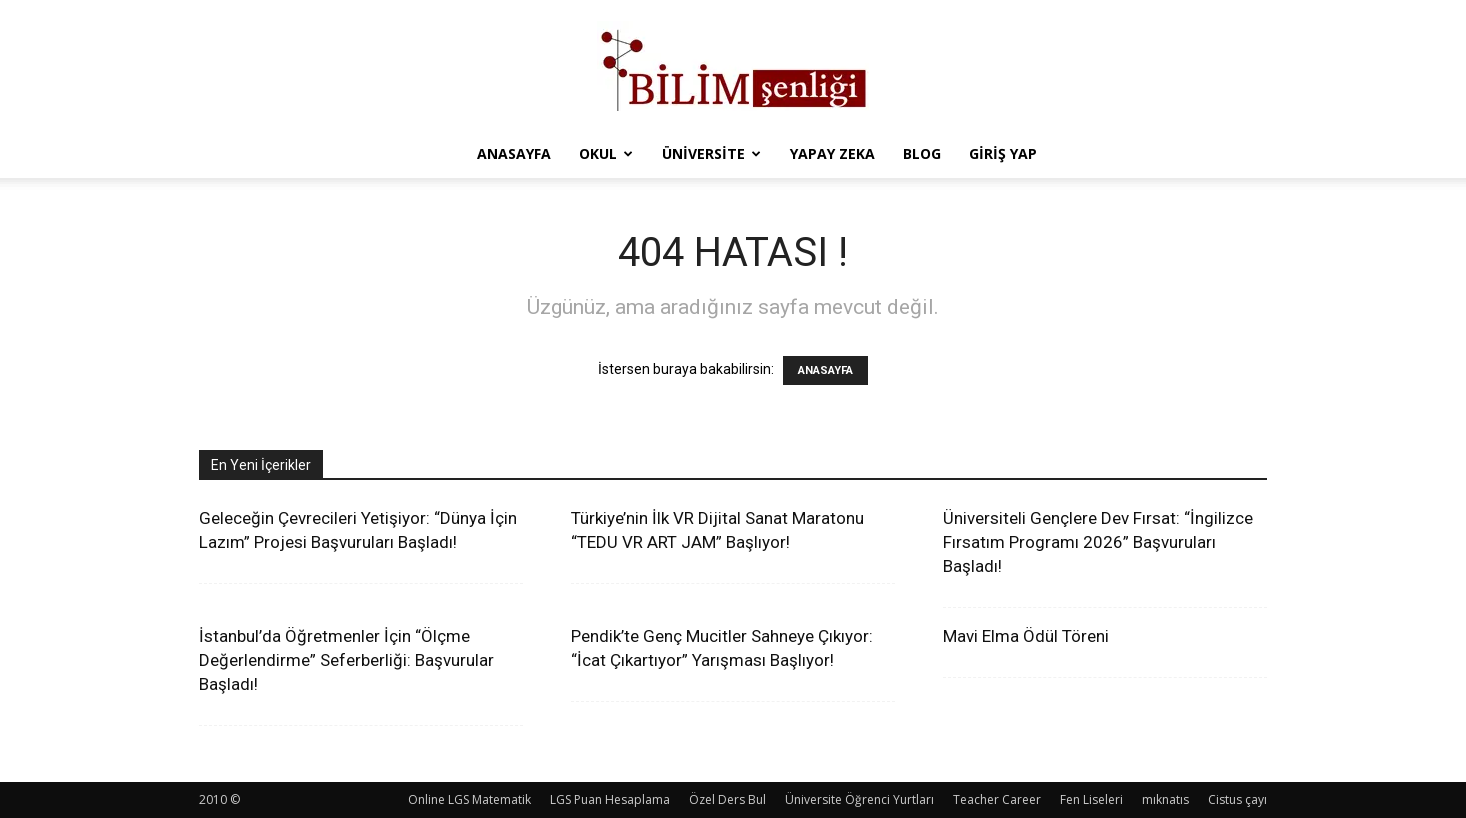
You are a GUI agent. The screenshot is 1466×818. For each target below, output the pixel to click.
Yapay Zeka (832, 153)
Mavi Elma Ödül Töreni (1026, 636)
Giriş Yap (1003, 153)
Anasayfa (514, 153)
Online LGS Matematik (469, 799)
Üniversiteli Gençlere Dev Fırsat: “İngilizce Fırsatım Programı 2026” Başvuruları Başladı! (1098, 542)
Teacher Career (997, 799)
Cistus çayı (1237, 799)
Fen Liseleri (1091, 799)
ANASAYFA (825, 370)
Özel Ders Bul (727, 799)
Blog (922, 153)
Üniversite (711, 153)
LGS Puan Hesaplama (610, 799)
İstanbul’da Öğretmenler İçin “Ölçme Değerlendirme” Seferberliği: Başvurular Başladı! (346, 660)
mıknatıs (1165, 799)
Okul (606, 153)
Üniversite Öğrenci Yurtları (859, 799)
